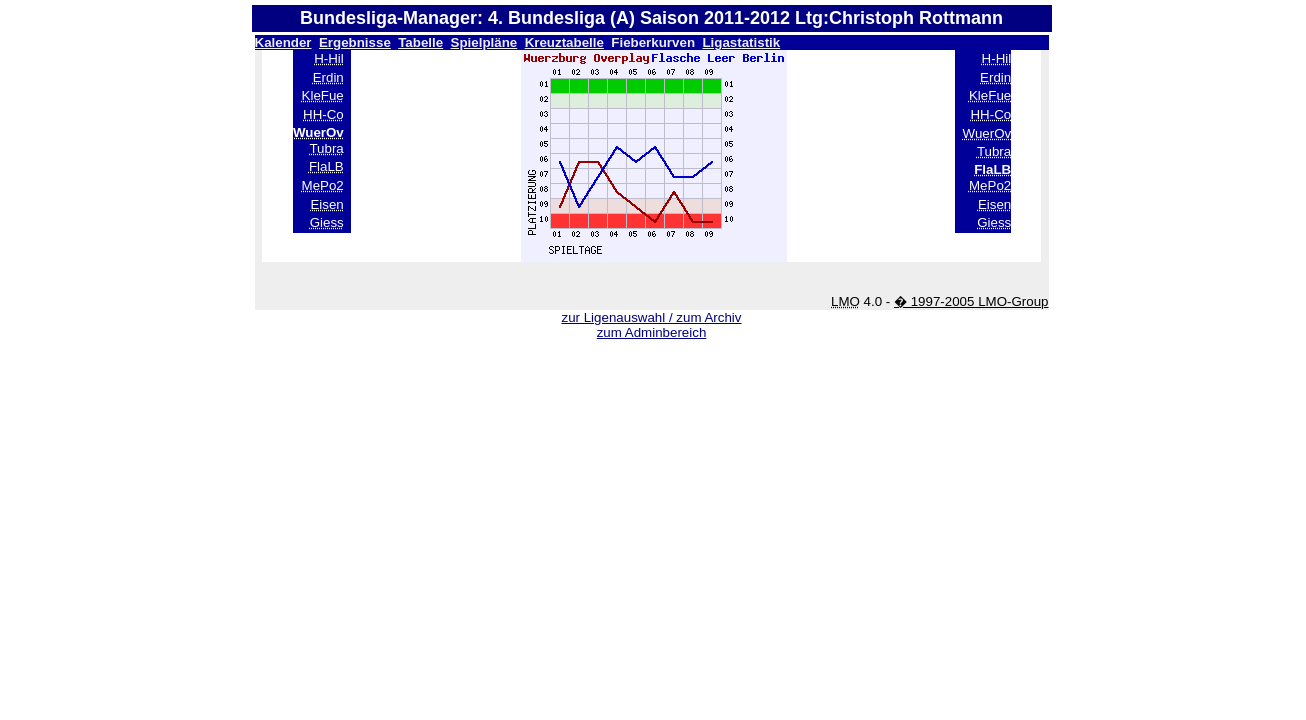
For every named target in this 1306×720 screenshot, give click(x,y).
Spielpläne (484, 42)
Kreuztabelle (564, 42)
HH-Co (323, 114)
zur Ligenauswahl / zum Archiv (651, 317)
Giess (327, 222)
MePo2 (323, 185)
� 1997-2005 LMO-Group (971, 301)
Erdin (328, 77)
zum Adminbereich (652, 332)
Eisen (326, 204)
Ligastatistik (741, 42)
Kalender (283, 42)
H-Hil (329, 58)
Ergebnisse (355, 42)
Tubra (326, 148)
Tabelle (420, 42)
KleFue (323, 95)
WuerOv (987, 133)
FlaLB (326, 166)
